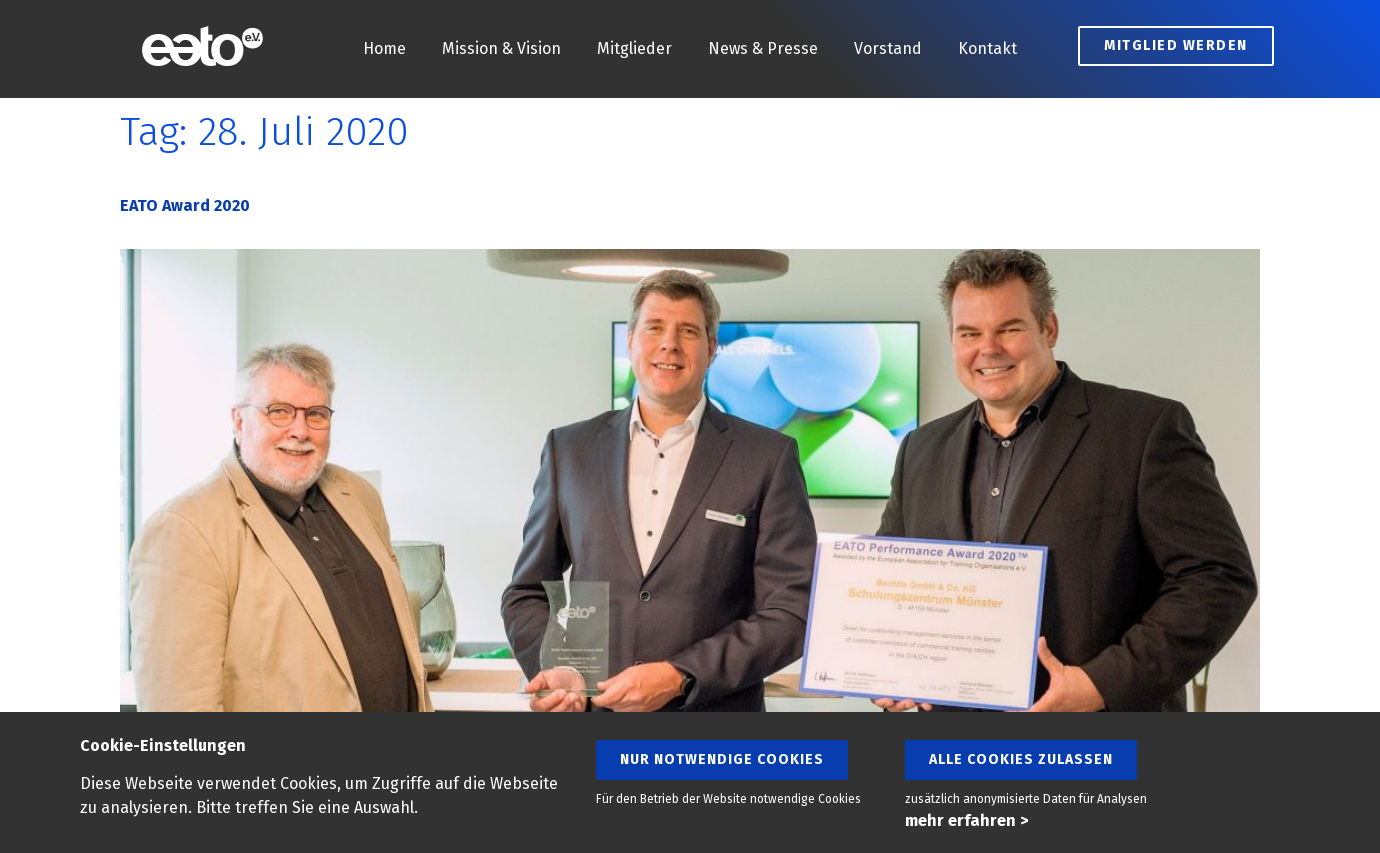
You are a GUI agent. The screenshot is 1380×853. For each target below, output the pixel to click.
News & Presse (763, 48)
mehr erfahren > (966, 820)
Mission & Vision (501, 48)
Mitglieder (634, 48)
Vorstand (888, 48)
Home (384, 48)
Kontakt (987, 48)
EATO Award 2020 (185, 205)
